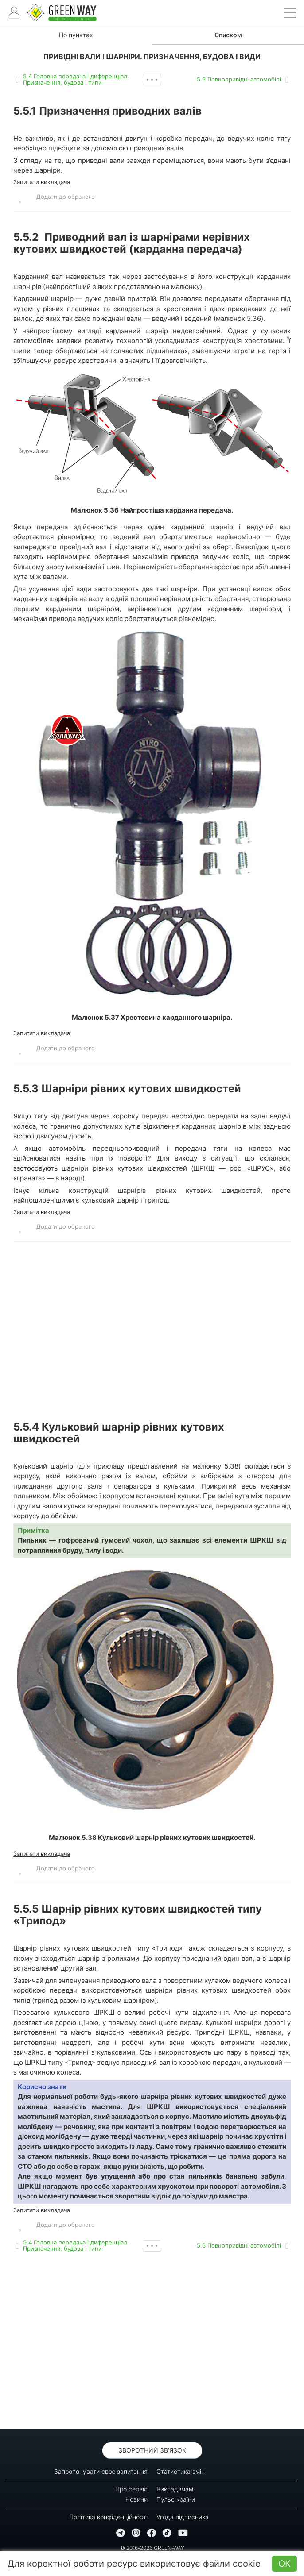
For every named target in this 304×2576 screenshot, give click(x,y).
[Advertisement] (152, 1330)
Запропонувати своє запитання (101, 2471)
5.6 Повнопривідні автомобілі (239, 79)
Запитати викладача (41, 181)
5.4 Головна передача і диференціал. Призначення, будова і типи (76, 79)
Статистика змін (180, 2471)
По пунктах (76, 35)
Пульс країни (175, 2499)
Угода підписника (182, 2517)
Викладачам (174, 2489)
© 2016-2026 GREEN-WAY (152, 2548)
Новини (136, 2499)
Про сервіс (131, 2489)
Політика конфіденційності (108, 2517)
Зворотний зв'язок (152, 2450)
